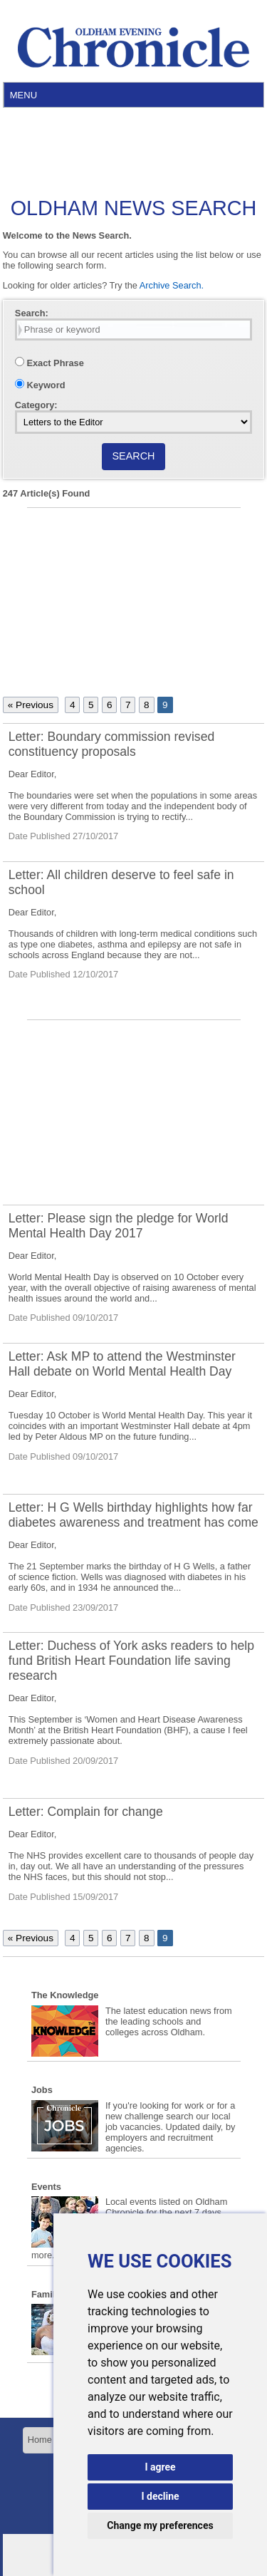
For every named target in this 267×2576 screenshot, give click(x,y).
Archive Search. (172, 285)
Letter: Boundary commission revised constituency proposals (111, 744)
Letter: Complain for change (86, 1811)
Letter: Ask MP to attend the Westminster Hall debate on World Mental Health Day (122, 1363)
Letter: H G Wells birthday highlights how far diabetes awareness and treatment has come (133, 1515)
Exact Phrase (49, 362)
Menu (23, 95)
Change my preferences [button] (160, 2525)
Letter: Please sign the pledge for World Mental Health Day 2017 (119, 1225)
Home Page (52, 2439)
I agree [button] (160, 2467)
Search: (31, 313)
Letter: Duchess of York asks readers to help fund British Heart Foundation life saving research (131, 1660)
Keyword (40, 384)
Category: (36, 405)
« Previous (30, 705)
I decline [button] (160, 2496)
